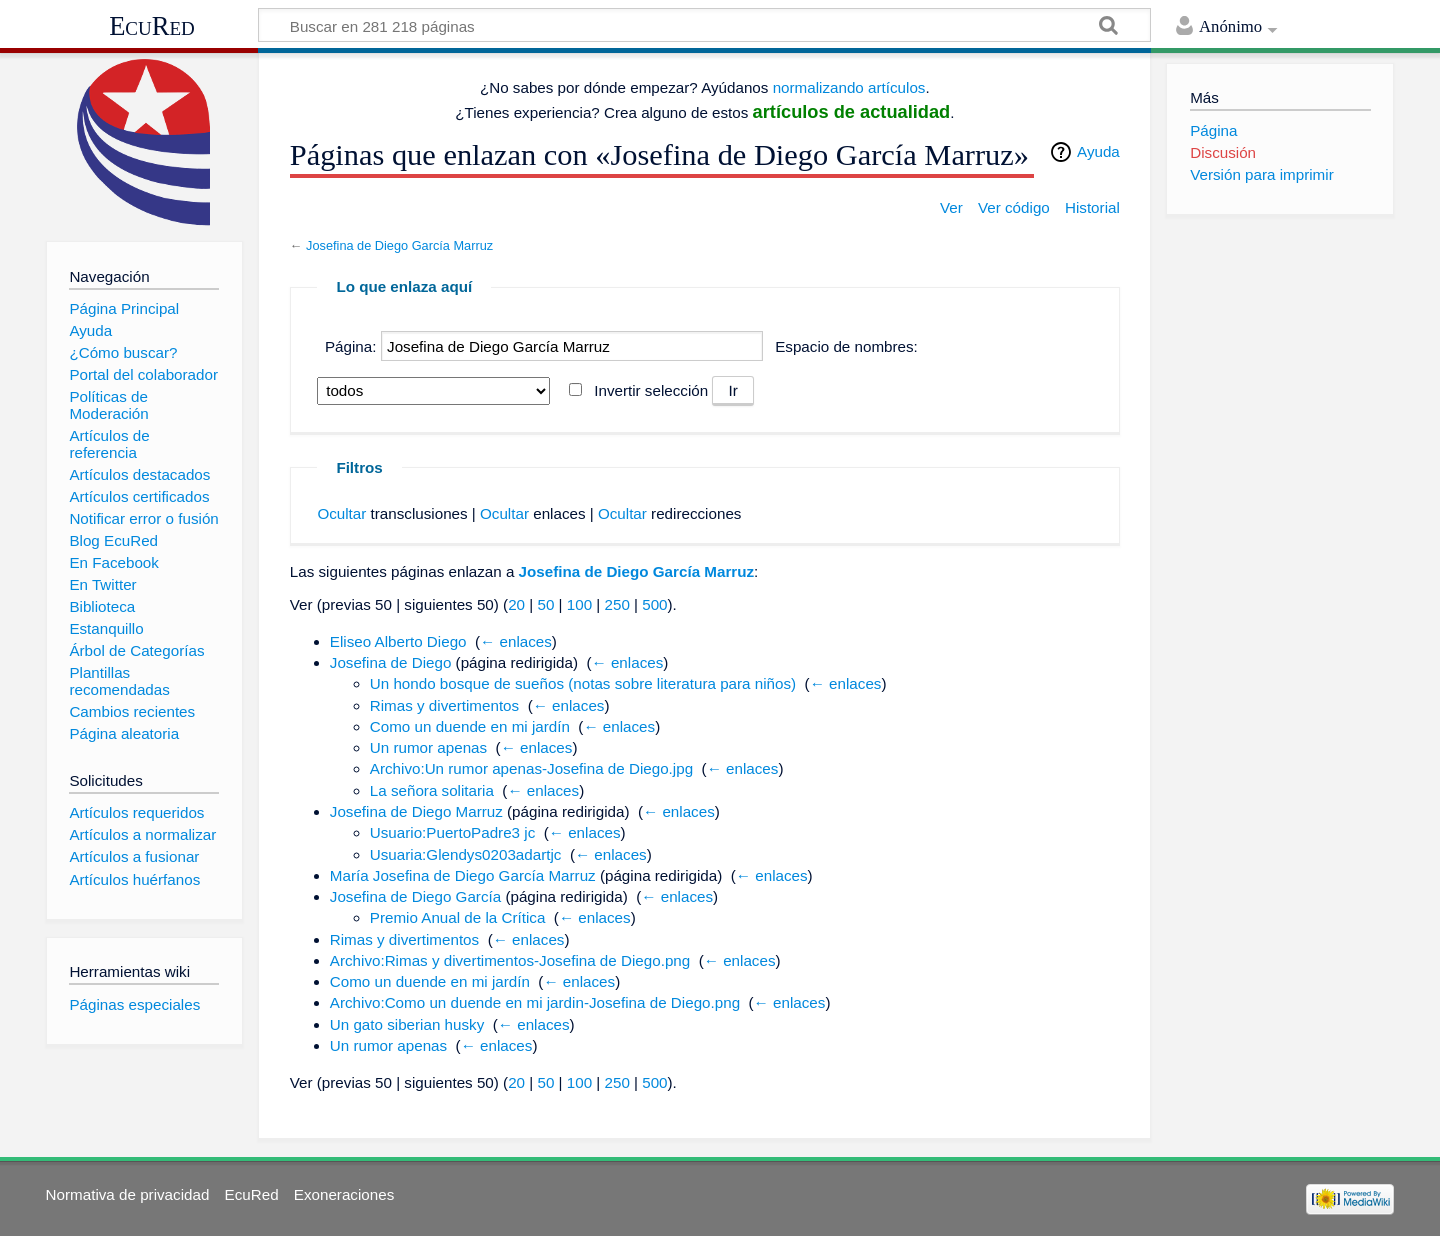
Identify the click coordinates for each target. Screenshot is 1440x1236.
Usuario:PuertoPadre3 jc (452, 832)
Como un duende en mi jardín (470, 726)
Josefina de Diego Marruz (416, 811)
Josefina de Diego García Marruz (399, 245)
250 (616, 604)
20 (516, 604)
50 (545, 604)
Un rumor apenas (428, 747)
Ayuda (1098, 151)
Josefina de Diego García (415, 896)
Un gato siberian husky (407, 1024)
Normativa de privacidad (128, 1194)
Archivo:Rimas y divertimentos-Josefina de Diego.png (510, 960)
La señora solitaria (432, 790)
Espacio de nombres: (846, 346)
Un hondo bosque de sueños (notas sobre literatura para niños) (583, 683)
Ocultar (341, 513)
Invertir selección (651, 390)
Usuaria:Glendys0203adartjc (466, 854)
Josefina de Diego (391, 662)
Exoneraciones (344, 1194)
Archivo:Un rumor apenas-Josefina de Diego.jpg (531, 768)
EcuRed (152, 26)
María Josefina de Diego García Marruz (463, 875)
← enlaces (516, 641)
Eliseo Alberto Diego (398, 641)
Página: (351, 346)
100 (579, 604)
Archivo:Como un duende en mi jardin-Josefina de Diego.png (535, 1002)
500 (654, 604)
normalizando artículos (849, 87)
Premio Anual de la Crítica (458, 917)
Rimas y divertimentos (444, 705)
